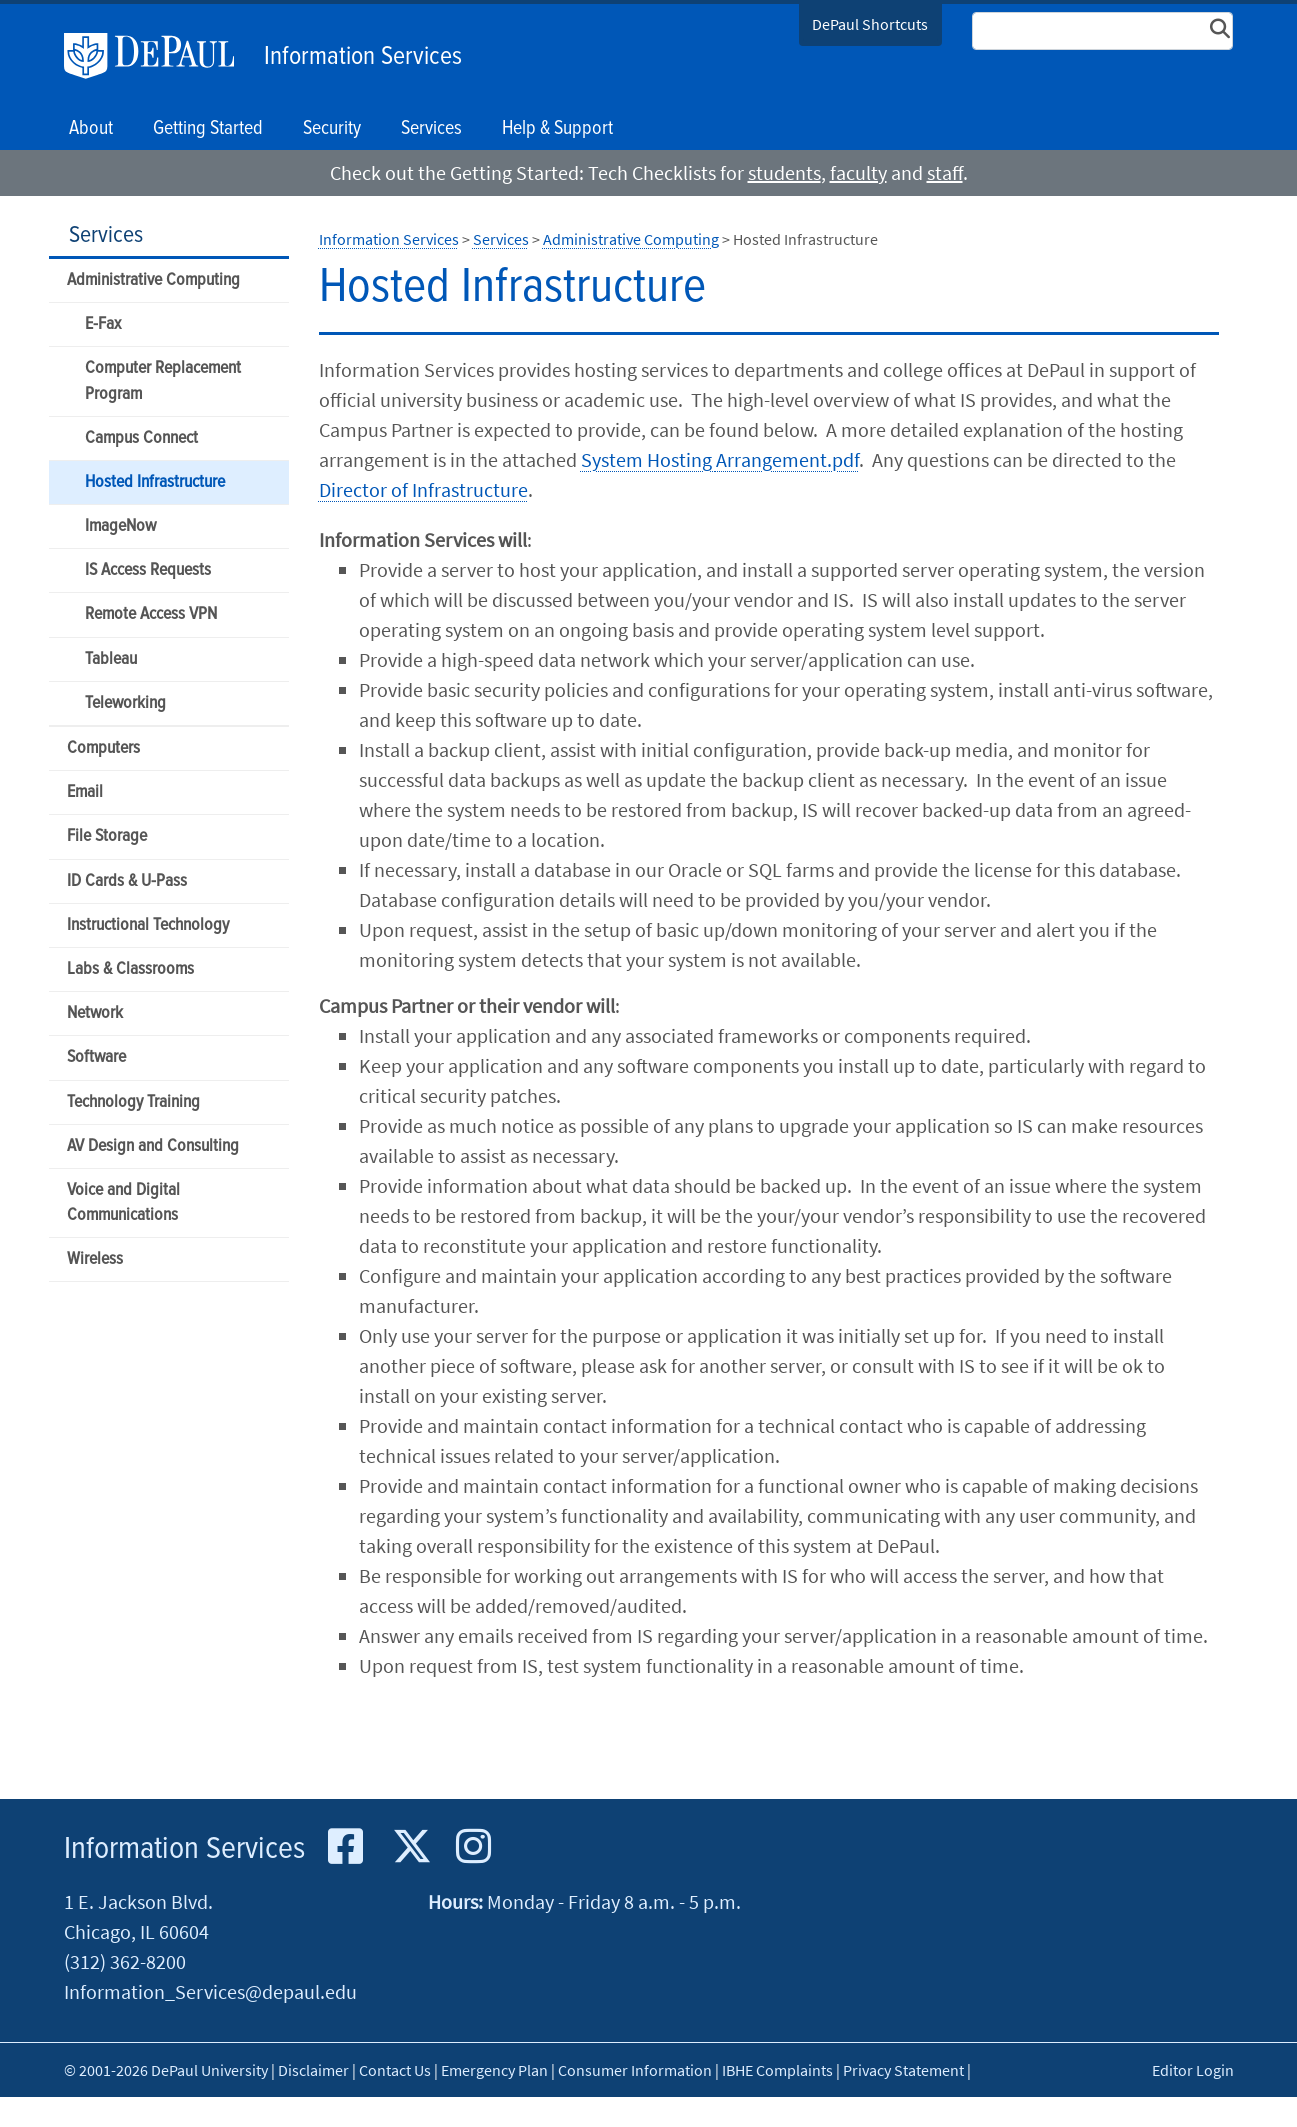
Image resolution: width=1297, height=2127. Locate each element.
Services (106, 235)
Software (96, 1057)
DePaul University (159, 56)
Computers (103, 748)
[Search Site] (1103, 31)
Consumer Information (635, 2070)
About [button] (91, 129)
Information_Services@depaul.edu (210, 1991)
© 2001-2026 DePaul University (166, 2070)
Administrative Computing (153, 280)
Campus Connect (141, 438)
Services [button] (431, 129)
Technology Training (133, 1102)
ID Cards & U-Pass (127, 881)
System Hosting (720, 459)
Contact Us (395, 2070)
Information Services (363, 57)
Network (95, 1013)
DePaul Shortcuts (870, 24)
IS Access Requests (148, 570)
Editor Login (1193, 2070)
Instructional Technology (148, 925)
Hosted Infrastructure (155, 482)
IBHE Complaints (777, 2070)
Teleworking (125, 703)
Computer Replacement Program (163, 381)
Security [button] (332, 129)
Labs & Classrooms (130, 969)
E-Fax (103, 324)
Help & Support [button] (557, 129)
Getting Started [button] (208, 129)
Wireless (95, 1259)
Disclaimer (313, 2070)
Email (85, 792)
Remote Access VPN (151, 614)
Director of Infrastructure (423, 489)
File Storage (107, 836)
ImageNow (120, 526)
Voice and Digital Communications (123, 1203)
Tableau (111, 659)
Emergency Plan (494, 2070)
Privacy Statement (903, 2070)
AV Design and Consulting (153, 1146)
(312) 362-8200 (125, 1961)
